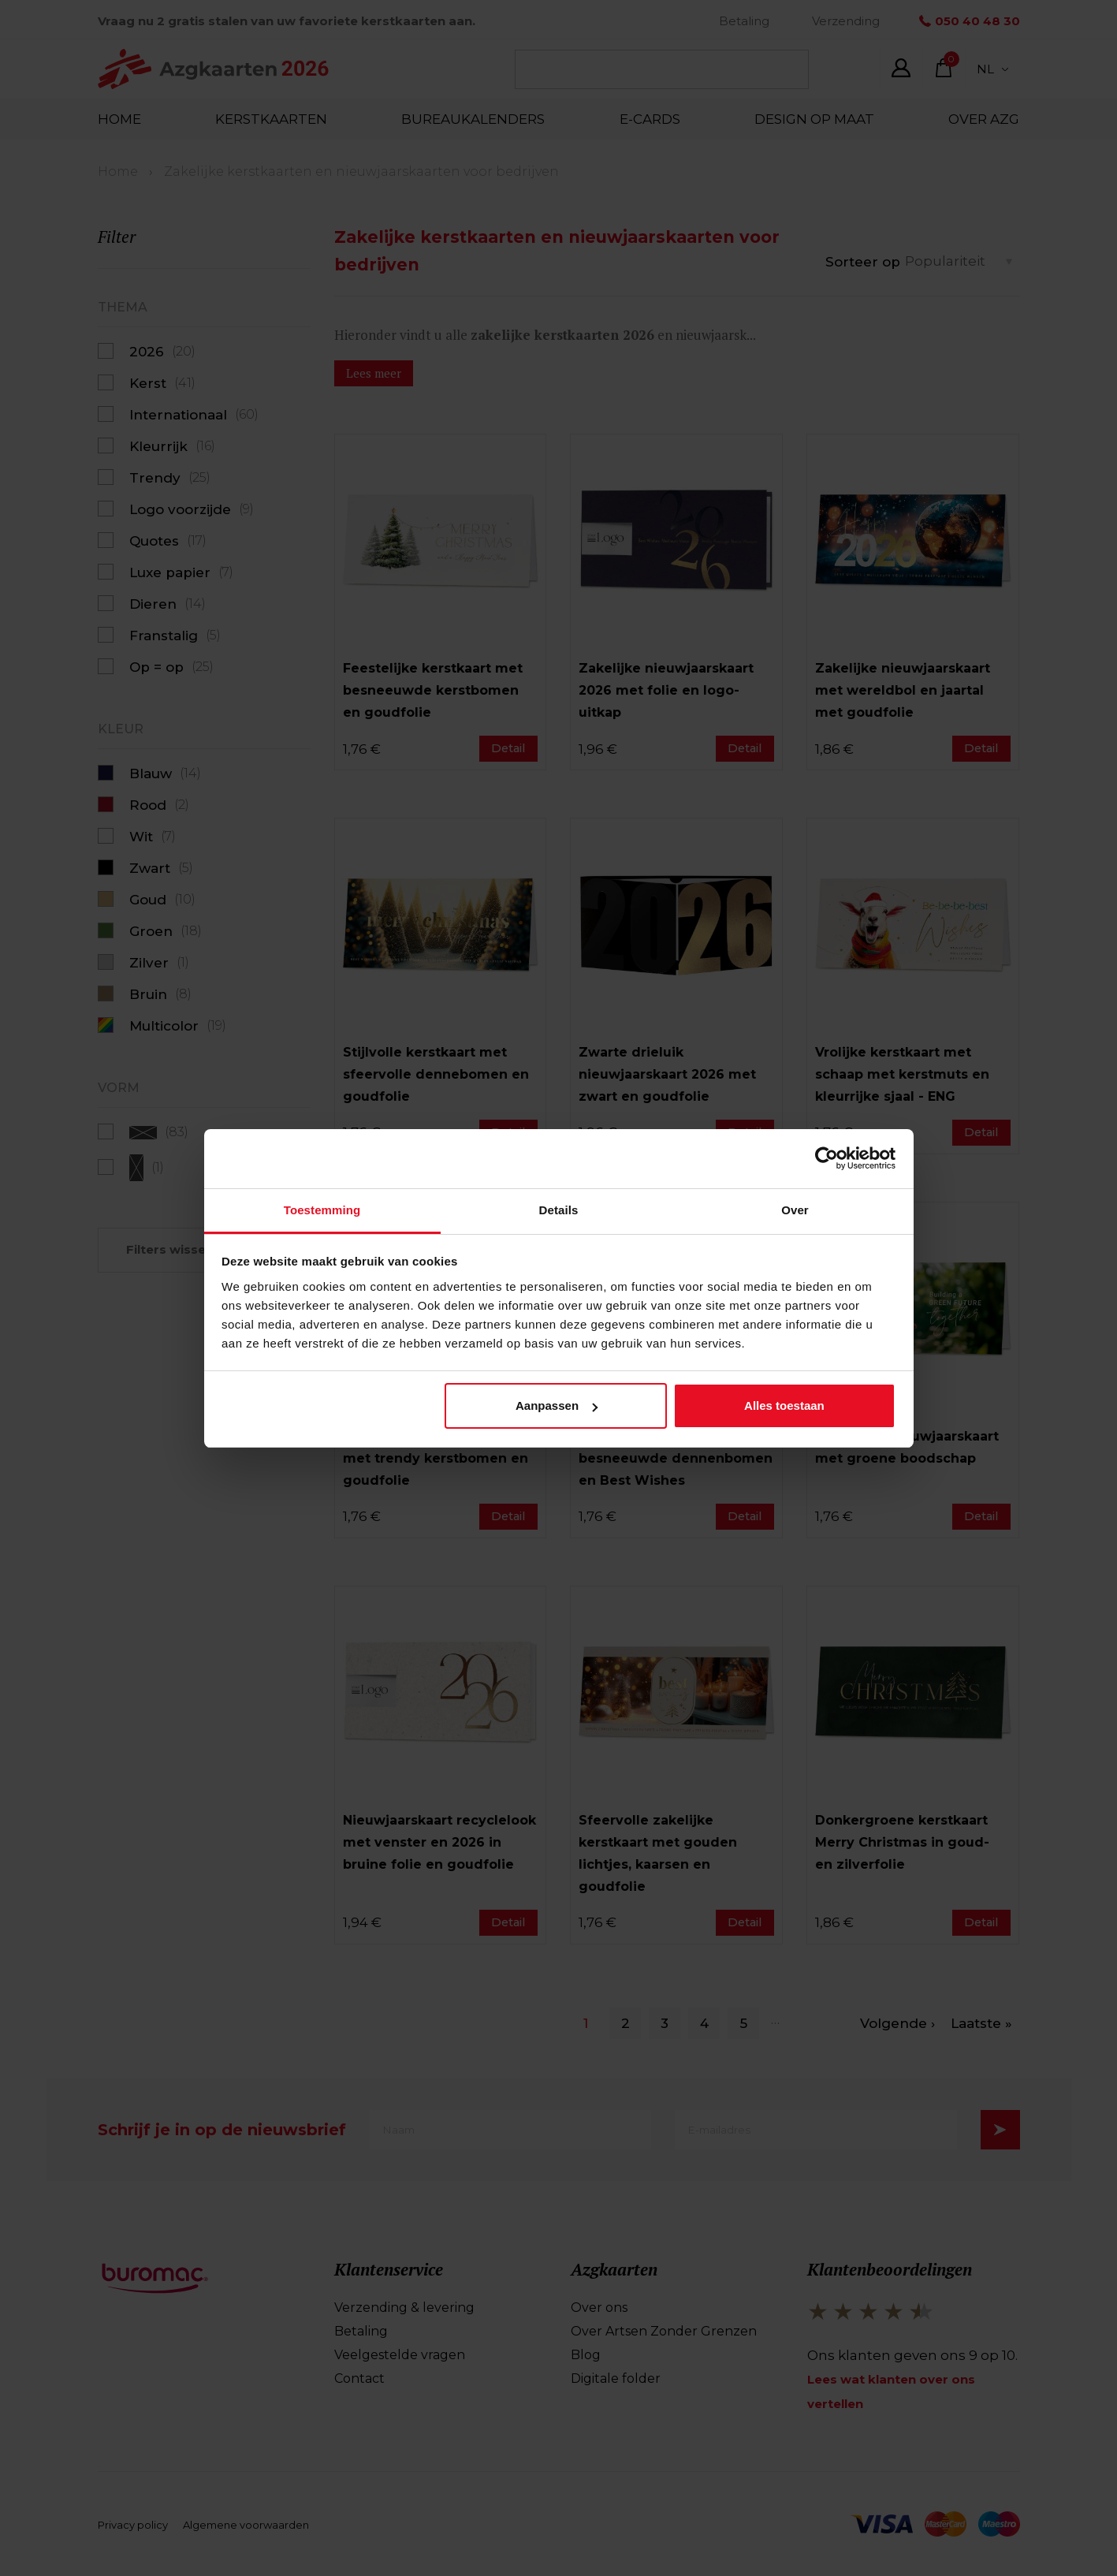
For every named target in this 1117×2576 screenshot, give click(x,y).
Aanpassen (557, 1405)
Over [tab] (795, 1210)
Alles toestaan (784, 1405)
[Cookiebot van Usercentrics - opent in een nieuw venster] (826, 1158)
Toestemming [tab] (322, 1210)
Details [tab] (559, 1210)
